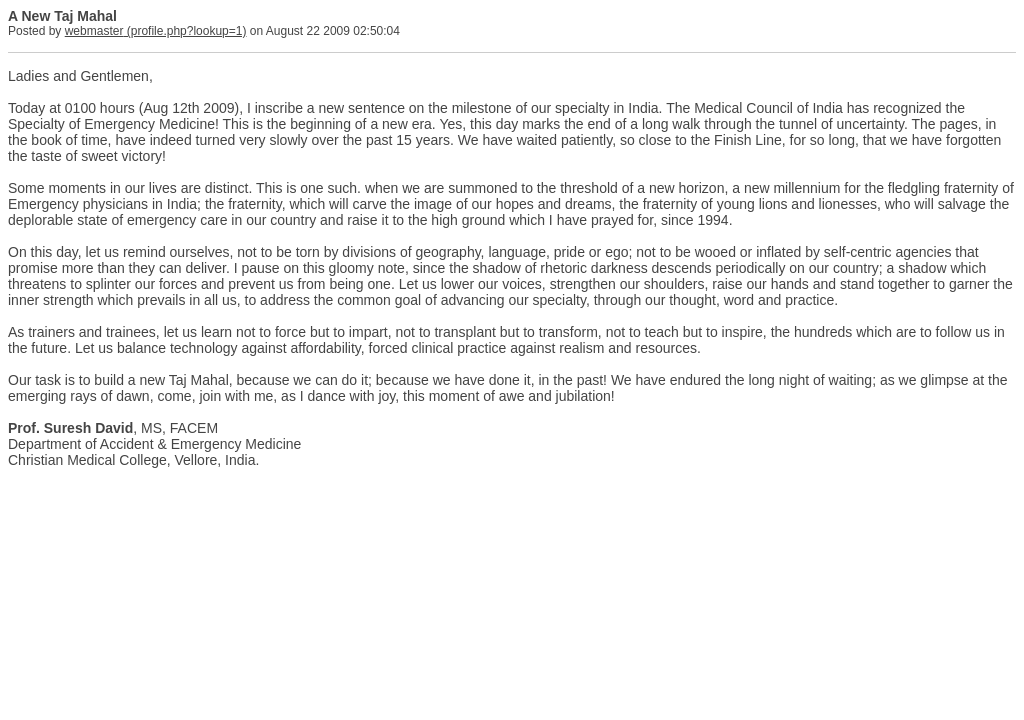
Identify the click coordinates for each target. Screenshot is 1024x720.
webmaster (94, 31)
